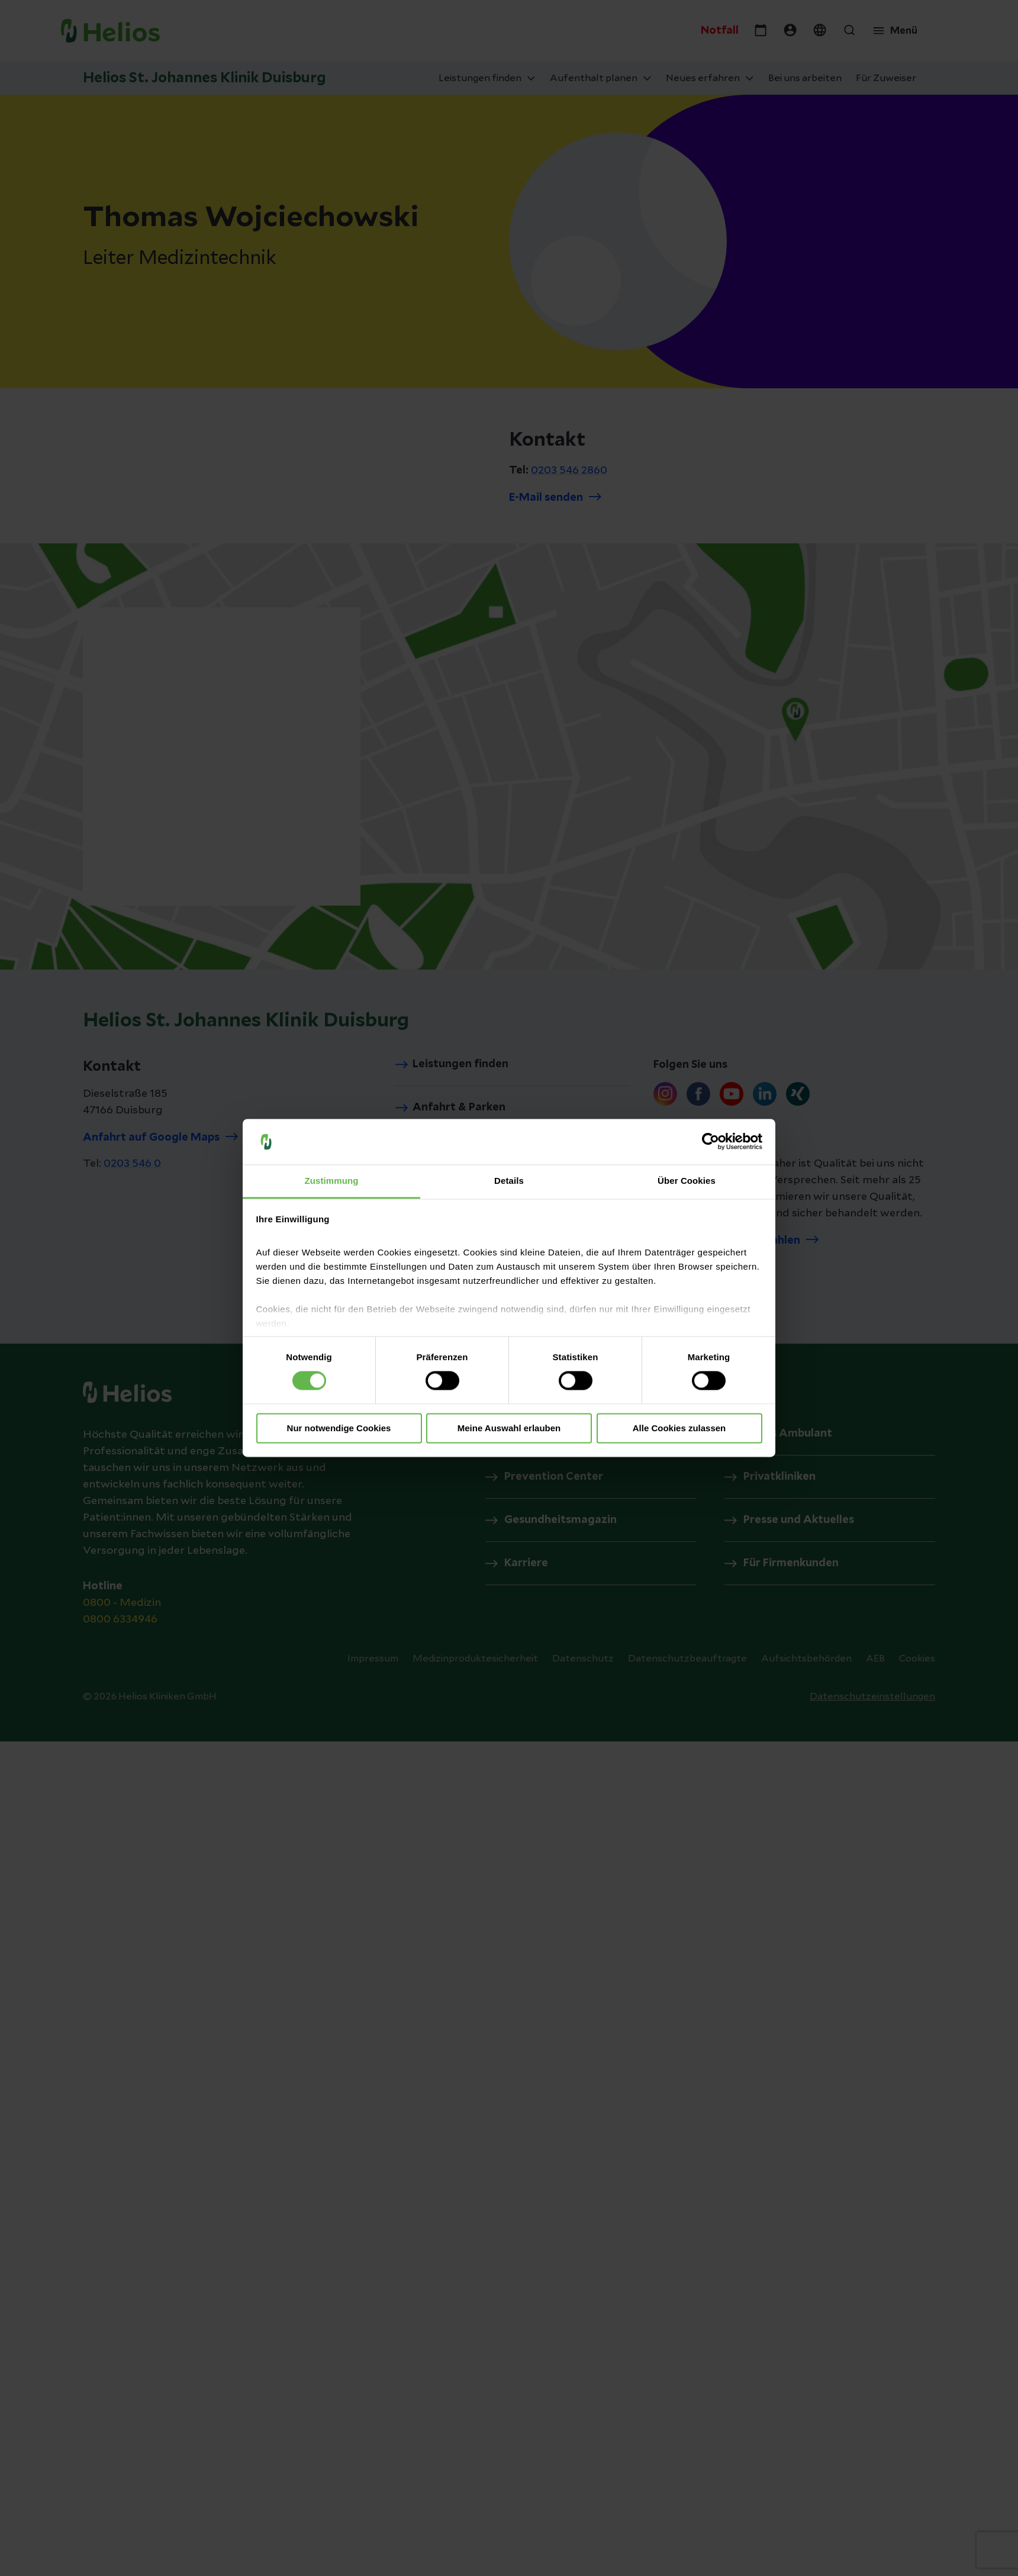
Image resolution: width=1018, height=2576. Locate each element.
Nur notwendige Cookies (339, 1428)
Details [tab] (509, 1181)
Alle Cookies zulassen (679, 1428)
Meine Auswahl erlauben (509, 1428)
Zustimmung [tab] (332, 1181)
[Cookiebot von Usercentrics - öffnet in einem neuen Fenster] (710, 1142)
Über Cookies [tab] (687, 1181)
